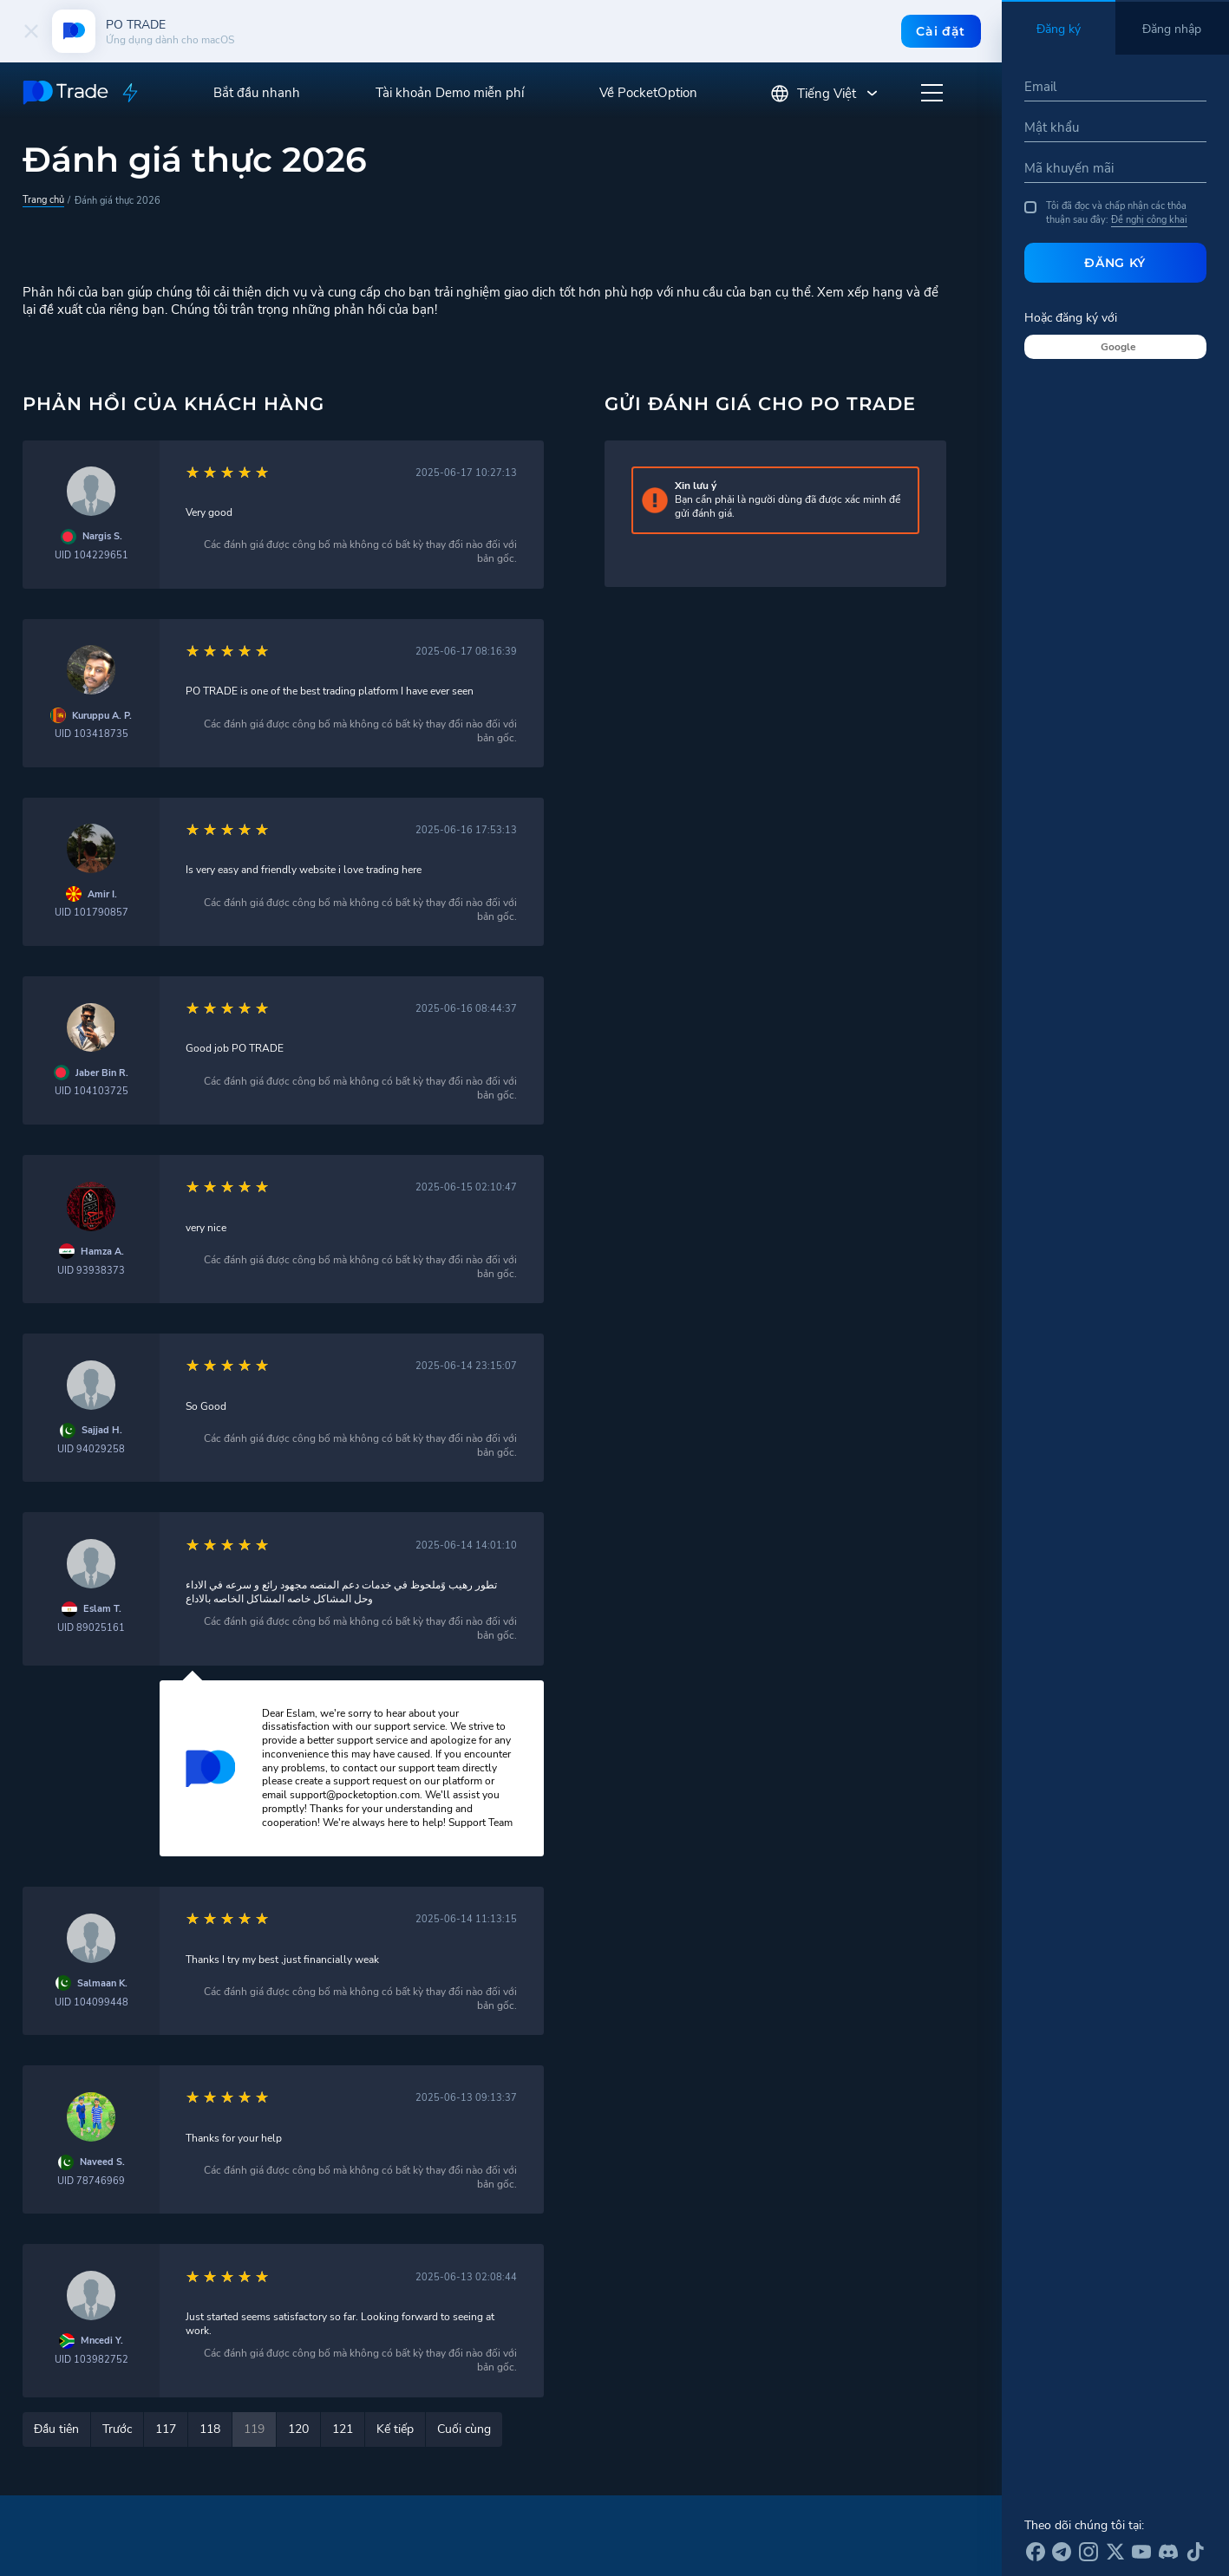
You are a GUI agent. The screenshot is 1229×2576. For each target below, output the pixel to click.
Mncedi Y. (102, 2340)
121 (342, 2429)
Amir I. (102, 894)
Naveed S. (102, 2161)
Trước (117, 2429)
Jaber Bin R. (101, 1072)
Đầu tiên (56, 2429)
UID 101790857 (91, 912)
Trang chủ (43, 199)
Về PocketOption (648, 92)
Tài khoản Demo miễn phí (450, 92)
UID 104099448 (91, 2002)
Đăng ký (1115, 263)
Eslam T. (102, 1608)
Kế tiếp (395, 2429)
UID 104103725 (91, 1091)
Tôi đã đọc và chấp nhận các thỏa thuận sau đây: (1105, 212)
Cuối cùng (464, 2429)
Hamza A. (102, 1251)
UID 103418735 (91, 733)
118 (209, 2429)
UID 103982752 (91, 2359)
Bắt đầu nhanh (256, 92)
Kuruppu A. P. (102, 715)
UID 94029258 (91, 1449)
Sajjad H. (102, 1430)
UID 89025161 (91, 1627)
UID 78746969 (91, 2181)
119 (254, 2429)
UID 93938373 (91, 1270)
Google (1118, 347)
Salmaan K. (102, 1983)
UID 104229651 (91, 555)
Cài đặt (940, 31)
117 (165, 2429)
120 (298, 2429)
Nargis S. (102, 536)
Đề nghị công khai (1149, 219)
